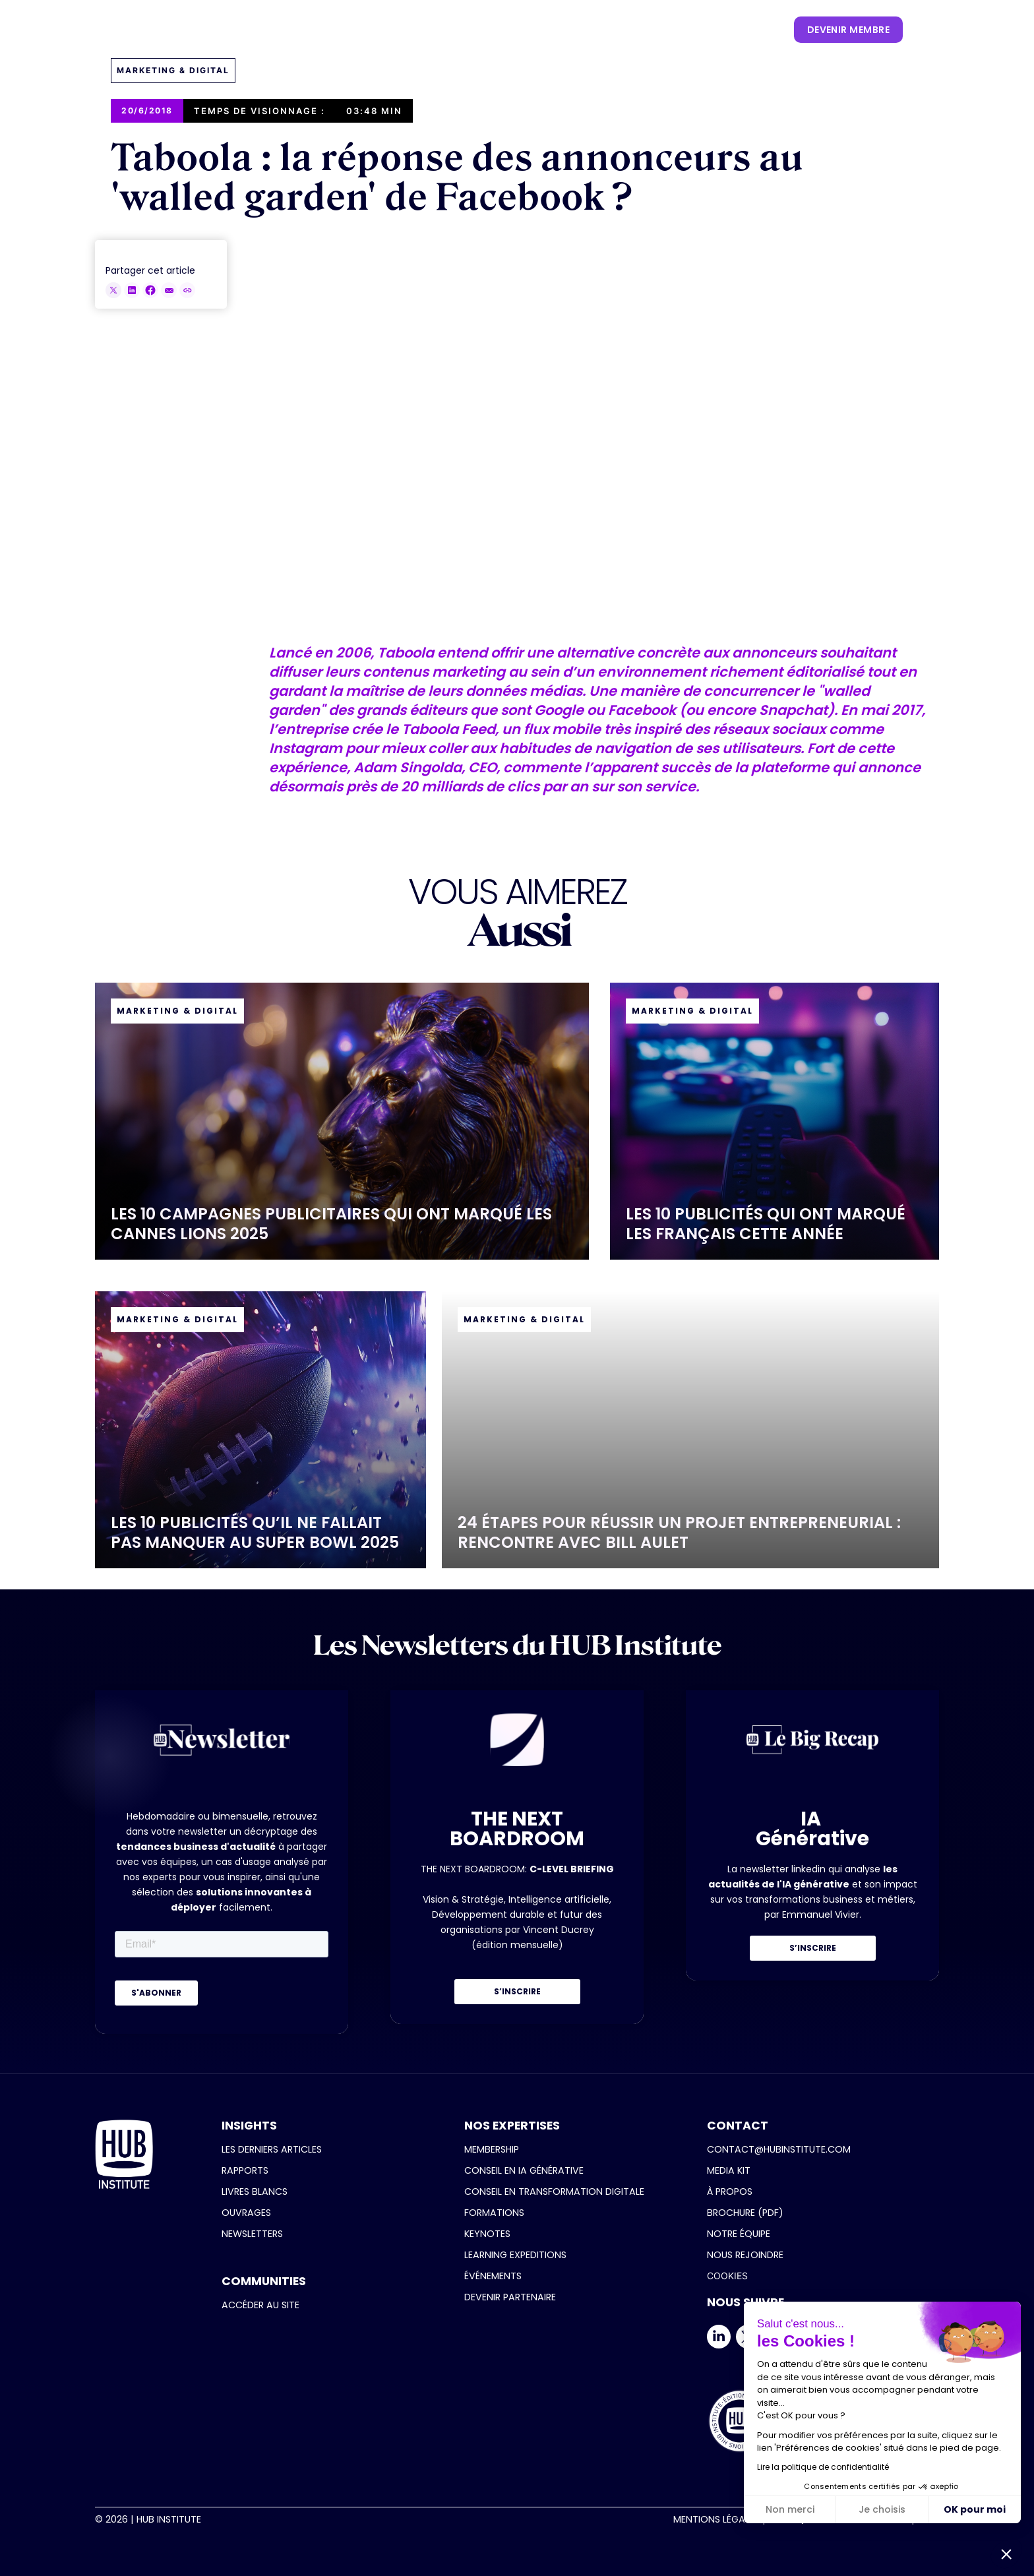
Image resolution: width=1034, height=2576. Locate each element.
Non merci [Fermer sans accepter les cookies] (790, 2509)
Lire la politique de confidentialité (823, 2466)
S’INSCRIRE (517, 1991)
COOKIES (727, 2275)
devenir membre (848, 29)
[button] (314, 29)
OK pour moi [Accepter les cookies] (975, 2509)
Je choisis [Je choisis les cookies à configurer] (882, 2509)
